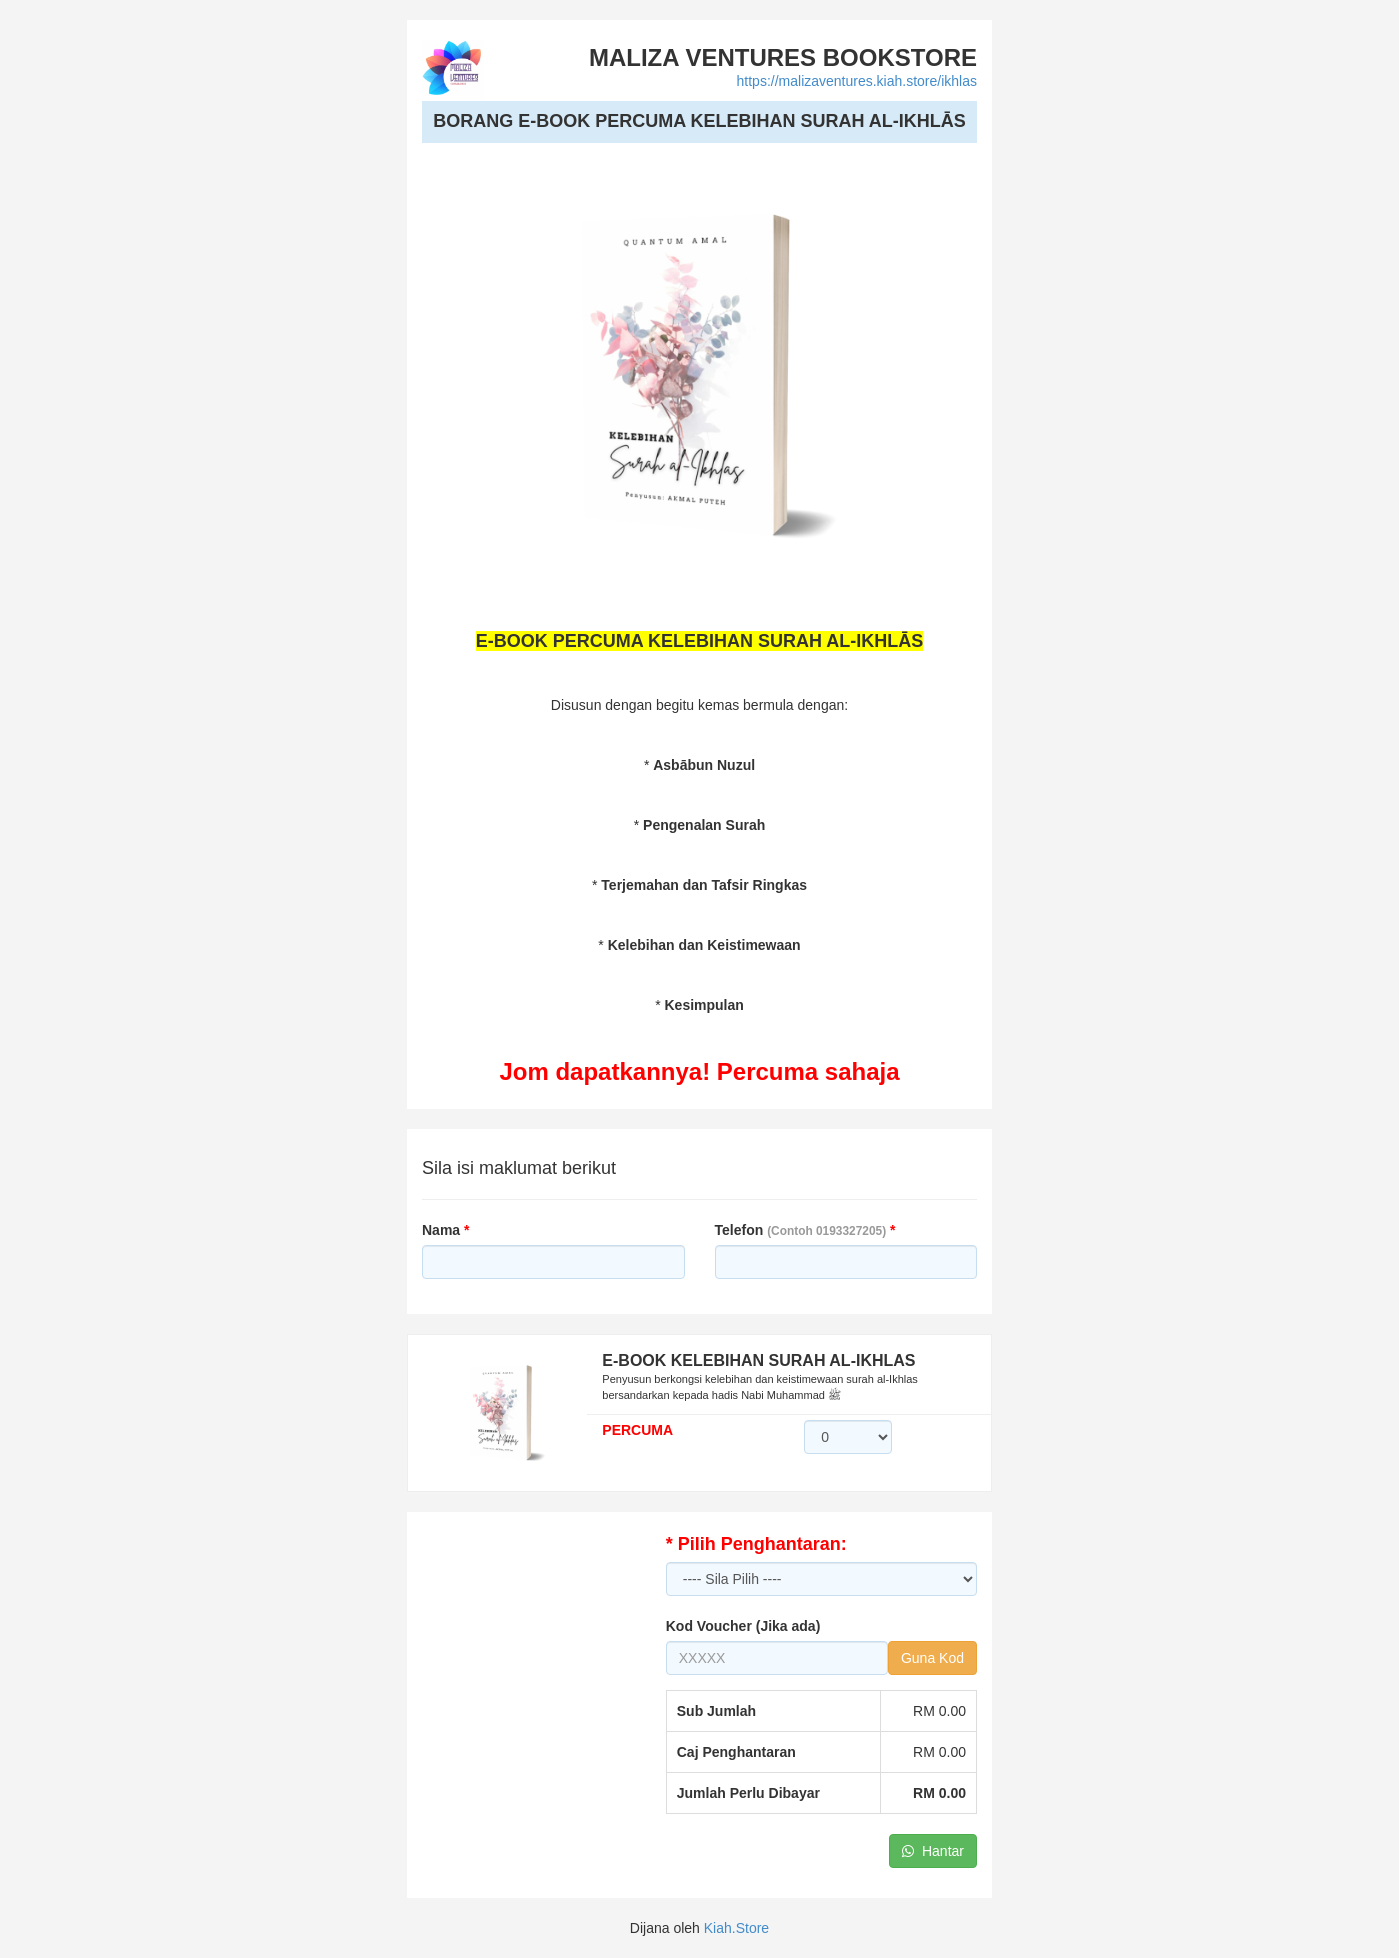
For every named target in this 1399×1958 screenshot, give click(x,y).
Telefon (805, 1230)
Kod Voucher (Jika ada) (743, 1626)
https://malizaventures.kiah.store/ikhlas (857, 81)
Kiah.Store (736, 1928)
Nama (445, 1230)
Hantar (933, 1851)
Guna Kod (932, 1658)
